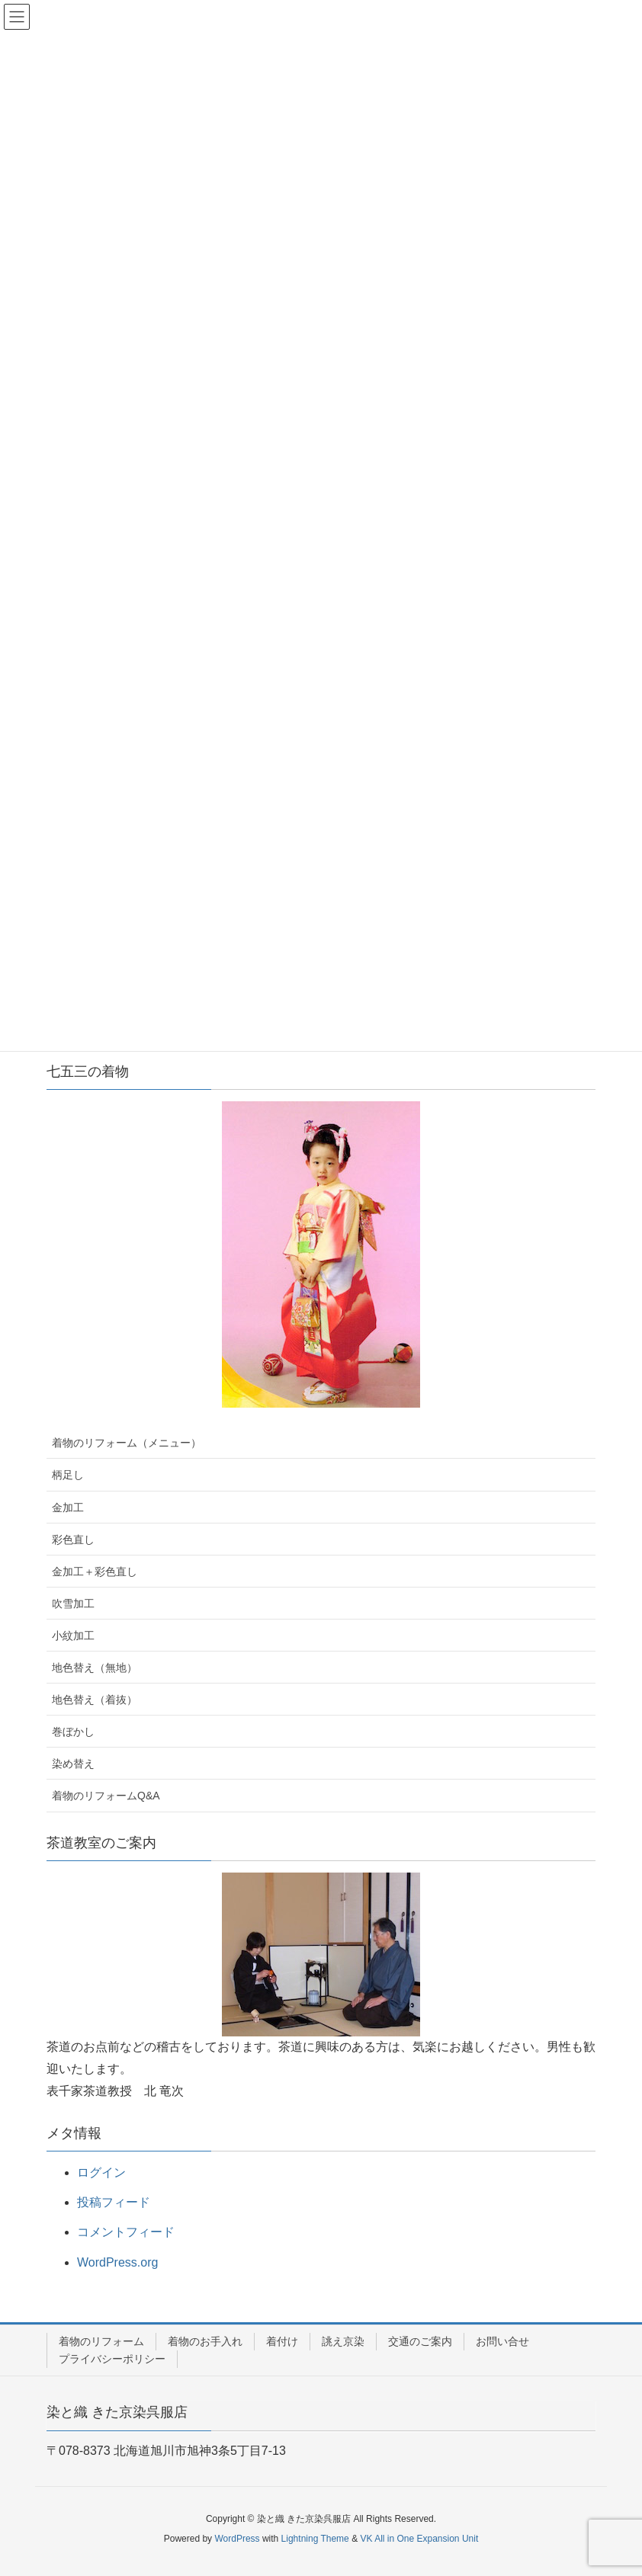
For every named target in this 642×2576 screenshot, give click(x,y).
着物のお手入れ (205, 2341)
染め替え (73, 1763)
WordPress (236, 2538)
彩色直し (73, 1539)
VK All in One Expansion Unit (419, 2538)
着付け (282, 2341)
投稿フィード (113, 2202)
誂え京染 (343, 2341)
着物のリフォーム (101, 2341)
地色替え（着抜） (94, 1699)
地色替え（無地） (94, 1667)
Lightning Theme (315, 2538)
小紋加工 (73, 1635)
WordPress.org (117, 2262)
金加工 (68, 1507)
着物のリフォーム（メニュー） (126, 1443)
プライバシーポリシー (112, 2359)
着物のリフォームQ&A (106, 1795)
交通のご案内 (420, 2341)
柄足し (68, 1475)
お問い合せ (502, 2341)
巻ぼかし (73, 1731)
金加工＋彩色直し (94, 1571)
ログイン (101, 2172)
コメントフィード (126, 2231)
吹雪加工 (73, 1603)
